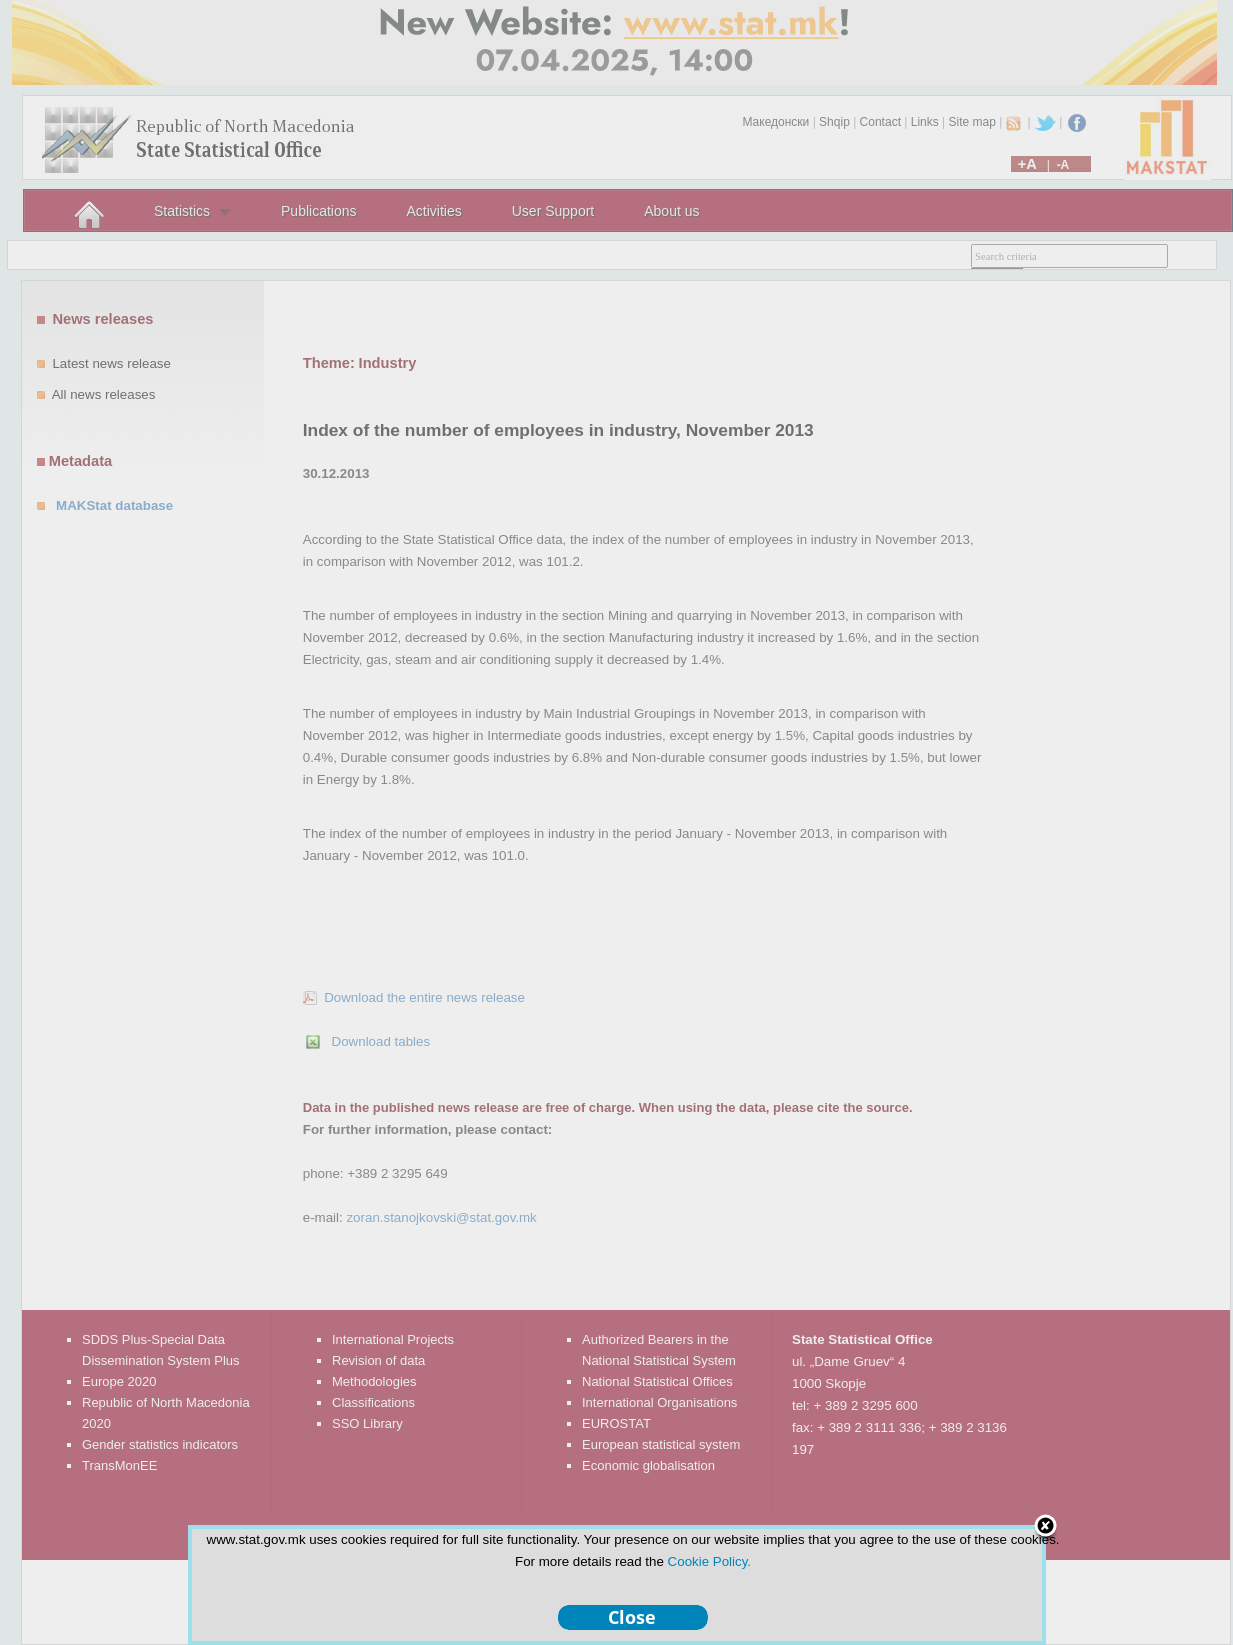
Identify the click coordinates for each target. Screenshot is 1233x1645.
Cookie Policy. (709, 1561)
